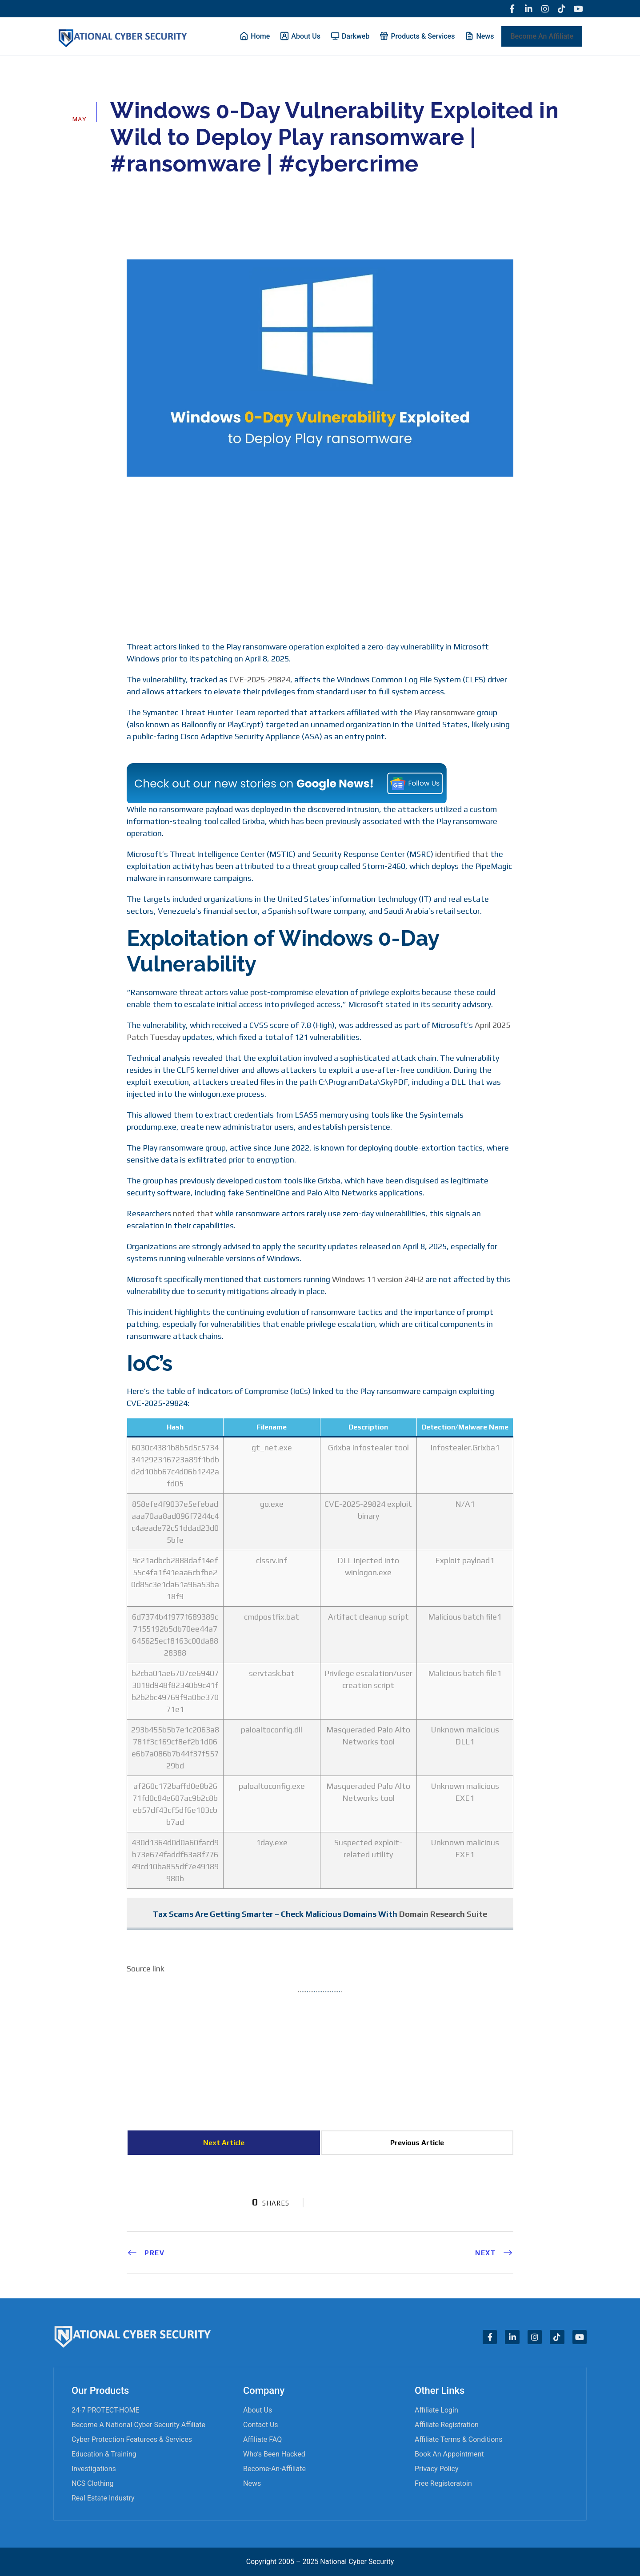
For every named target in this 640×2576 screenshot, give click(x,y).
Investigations (94, 2469)
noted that (193, 1213)
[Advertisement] (320, 558)
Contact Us (260, 2425)
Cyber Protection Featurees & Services (132, 2439)
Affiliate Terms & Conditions (458, 2439)
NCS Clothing (92, 2483)
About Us (257, 2410)
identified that (461, 854)
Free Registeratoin (443, 2483)
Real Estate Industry (103, 2498)
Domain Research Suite (443, 1914)
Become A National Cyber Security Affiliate (138, 2425)
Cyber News (183, 189)
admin (132, 189)
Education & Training (104, 2454)
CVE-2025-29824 (259, 680)
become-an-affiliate (274, 2469)
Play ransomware (444, 712)
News (252, 2483)
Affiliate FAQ (262, 2439)
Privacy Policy (437, 2469)
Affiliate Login (436, 2410)
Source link (145, 1969)
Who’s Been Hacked (274, 2454)
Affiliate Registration (447, 2425)
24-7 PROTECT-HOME (106, 2410)
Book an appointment (449, 2454)
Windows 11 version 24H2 (378, 1279)
